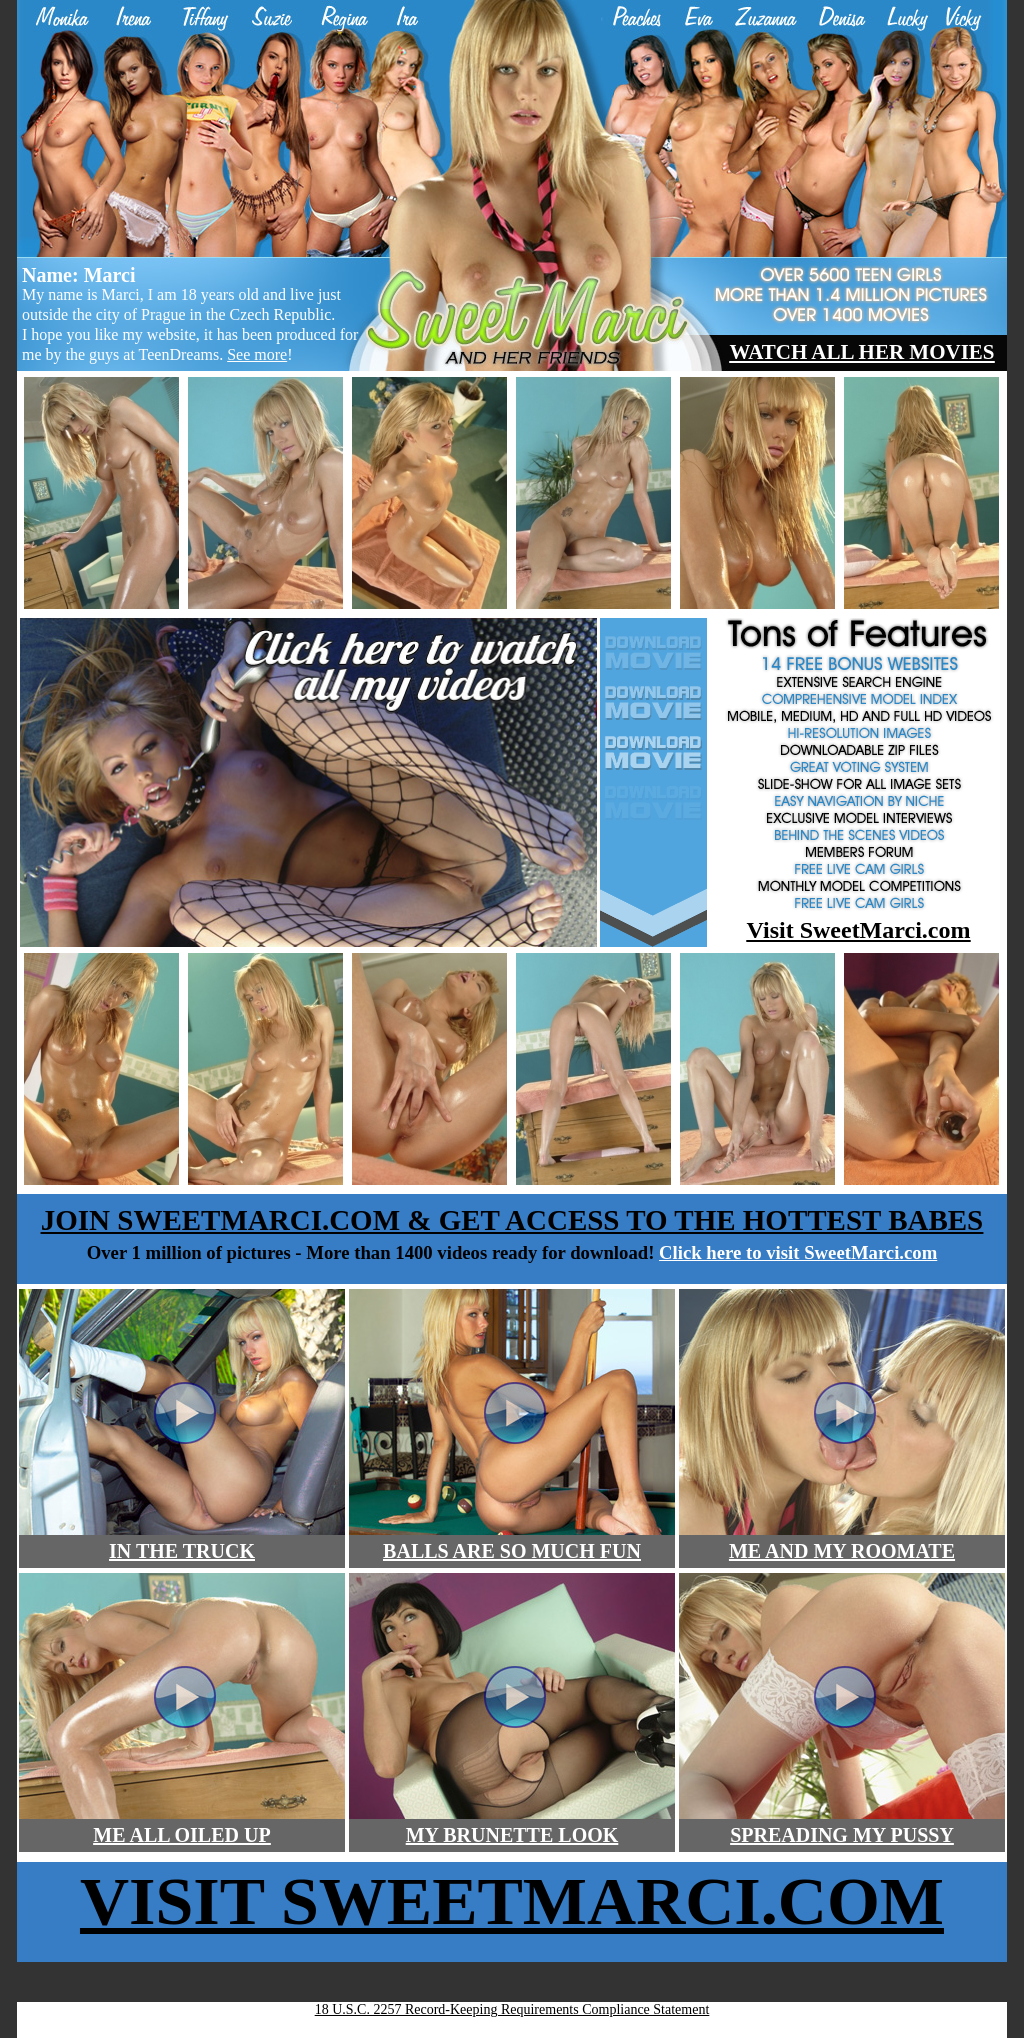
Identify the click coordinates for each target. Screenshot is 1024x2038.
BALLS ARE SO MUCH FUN (512, 1551)
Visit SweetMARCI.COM (512, 1901)
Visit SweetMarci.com (859, 930)
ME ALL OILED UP (181, 1835)
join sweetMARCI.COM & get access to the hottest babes (512, 1220)
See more (257, 354)
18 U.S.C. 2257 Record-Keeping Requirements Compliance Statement (512, 2009)
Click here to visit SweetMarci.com (798, 1252)
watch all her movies (861, 352)
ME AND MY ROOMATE (842, 1551)
